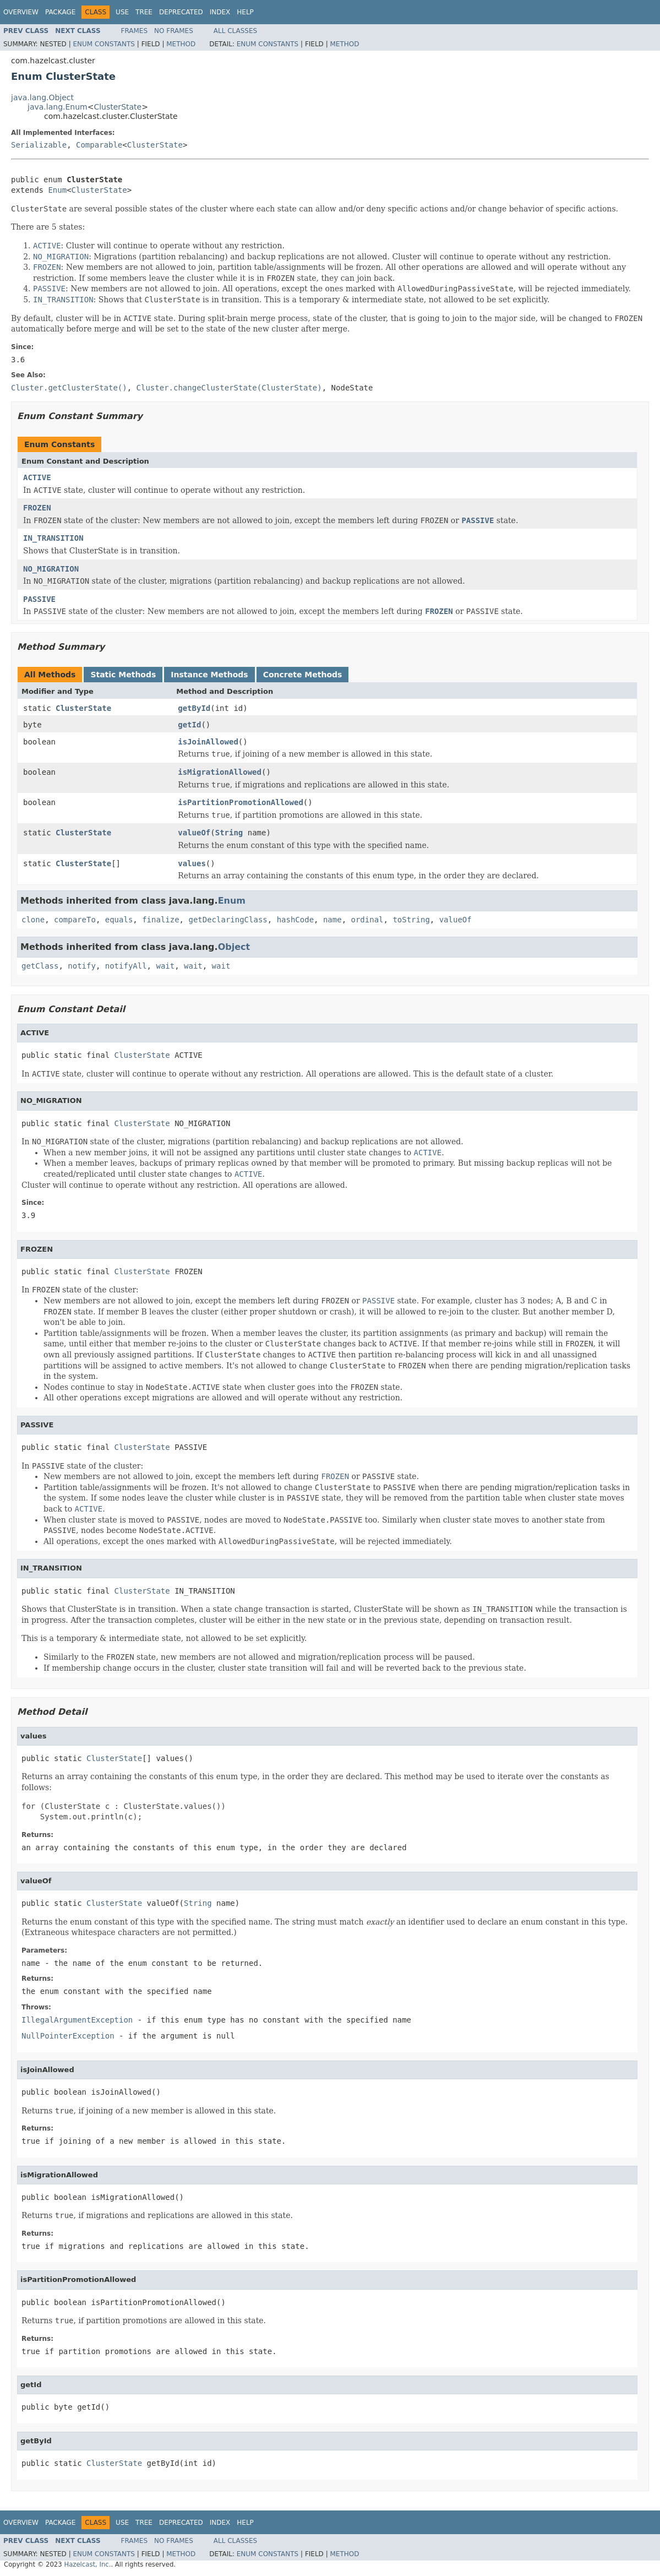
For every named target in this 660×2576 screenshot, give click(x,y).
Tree (143, 12)
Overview (21, 12)
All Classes (235, 31)
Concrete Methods (302, 674)
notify (82, 965)
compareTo (75, 919)
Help (245, 12)
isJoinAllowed (208, 741)
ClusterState (117, 106)
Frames (134, 31)
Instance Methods (209, 674)
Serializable (39, 144)
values (192, 863)
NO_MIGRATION (51, 568)
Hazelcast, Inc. (87, 2564)
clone (33, 919)
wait (165, 965)
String (229, 832)
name (332, 919)
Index (220, 12)
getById (194, 708)
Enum (57, 190)
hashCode (295, 919)
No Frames (173, 31)
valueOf (194, 832)
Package (60, 12)
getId (189, 724)
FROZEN (37, 507)
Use (122, 12)
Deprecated (181, 12)
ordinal (367, 919)
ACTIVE (37, 477)
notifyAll (126, 965)
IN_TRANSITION (53, 538)
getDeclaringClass (227, 919)
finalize (160, 919)
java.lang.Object (42, 97)
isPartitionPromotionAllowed (240, 802)
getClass (39, 965)
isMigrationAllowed (219, 772)
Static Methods (123, 674)
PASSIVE (39, 599)
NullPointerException (67, 2035)
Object (234, 947)
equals (119, 919)
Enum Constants (103, 44)
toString (410, 919)
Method (180, 44)
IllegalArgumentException (77, 2019)
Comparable (99, 144)
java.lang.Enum (58, 106)
